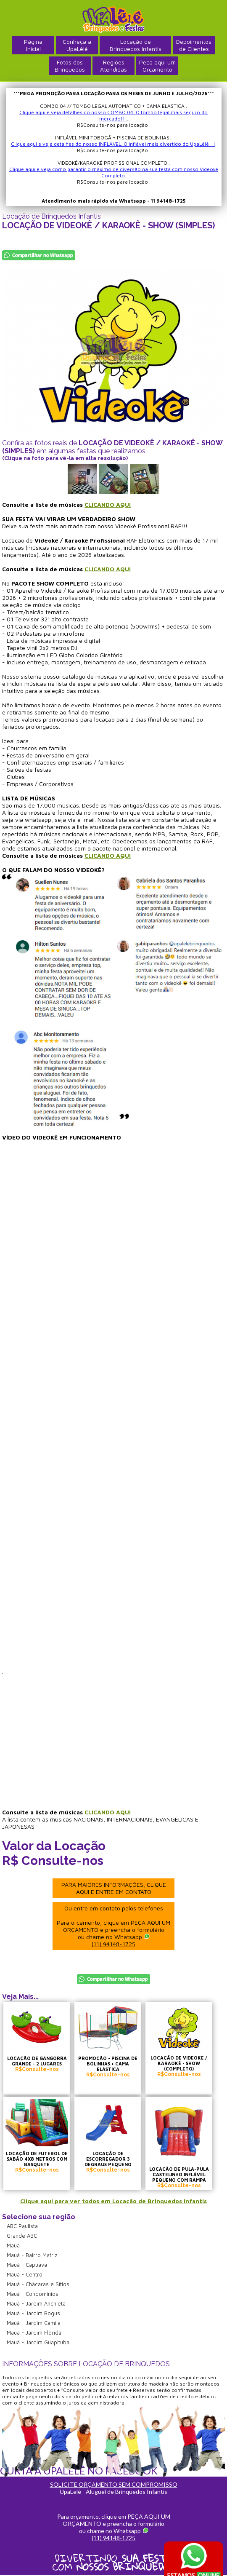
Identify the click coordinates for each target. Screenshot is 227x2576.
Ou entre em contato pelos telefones (113, 1926)
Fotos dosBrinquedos (70, 66)
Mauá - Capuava (27, 2264)
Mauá (13, 2245)
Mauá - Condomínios (32, 2293)
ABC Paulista (22, 2226)
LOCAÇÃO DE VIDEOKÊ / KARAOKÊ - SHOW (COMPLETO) (178, 2063)
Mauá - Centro (24, 2274)
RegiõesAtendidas (113, 66)
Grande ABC (22, 2235)
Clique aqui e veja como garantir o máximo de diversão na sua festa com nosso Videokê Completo (113, 172)
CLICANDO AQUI (107, 504)
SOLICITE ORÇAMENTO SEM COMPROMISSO (113, 2484)
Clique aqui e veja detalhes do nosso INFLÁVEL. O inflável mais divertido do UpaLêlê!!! (113, 144)
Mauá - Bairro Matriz (32, 2255)
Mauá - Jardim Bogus (33, 2313)
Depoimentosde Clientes (193, 45)
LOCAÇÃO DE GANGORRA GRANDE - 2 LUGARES (37, 2060)
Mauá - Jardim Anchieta (36, 2303)
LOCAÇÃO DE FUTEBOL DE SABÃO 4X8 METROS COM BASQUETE (37, 2159)
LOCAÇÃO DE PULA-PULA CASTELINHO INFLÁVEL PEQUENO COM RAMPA (179, 2174)
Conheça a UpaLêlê (77, 45)
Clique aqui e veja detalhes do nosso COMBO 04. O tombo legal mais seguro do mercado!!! (113, 115)
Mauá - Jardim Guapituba (38, 2342)
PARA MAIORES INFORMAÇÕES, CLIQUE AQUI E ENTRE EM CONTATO (113, 1888)
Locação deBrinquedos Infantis (135, 45)
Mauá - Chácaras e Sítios (38, 2284)
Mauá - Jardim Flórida (34, 2332)
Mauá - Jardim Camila (34, 2322)
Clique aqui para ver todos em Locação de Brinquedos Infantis (113, 2200)
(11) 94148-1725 (113, 1943)
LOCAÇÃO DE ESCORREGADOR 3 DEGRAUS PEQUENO (108, 2159)
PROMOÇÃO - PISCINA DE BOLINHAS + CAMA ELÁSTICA (107, 2063)
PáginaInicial (33, 45)
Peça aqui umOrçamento (157, 66)
